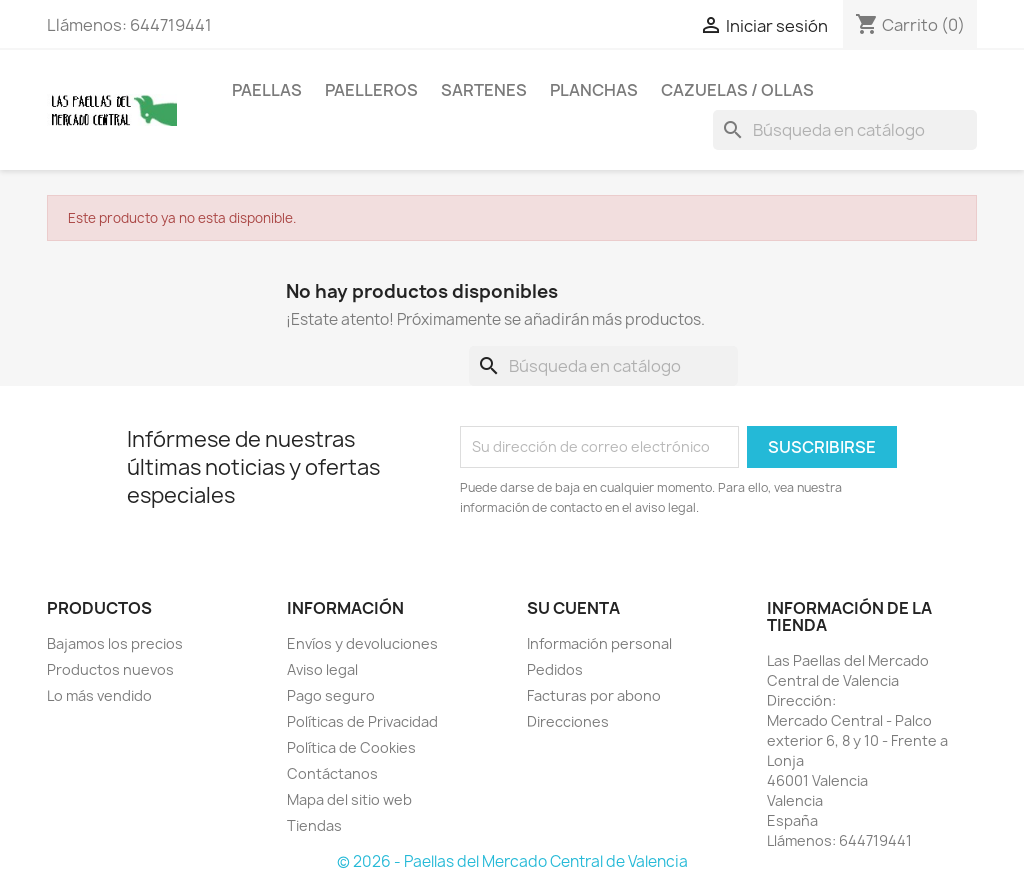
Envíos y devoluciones (362, 643)
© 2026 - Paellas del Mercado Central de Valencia (512, 861)
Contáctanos (332, 773)
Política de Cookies (351, 747)
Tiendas (314, 825)
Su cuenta (573, 608)
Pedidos (555, 669)
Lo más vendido (99, 695)
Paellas (267, 90)
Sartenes (484, 90)
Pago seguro (331, 695)
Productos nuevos (110, 669)
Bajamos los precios (115, 643)
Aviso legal (322, 669)
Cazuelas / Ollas (737, 90)
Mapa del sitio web (349, 799)
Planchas (594, 90)
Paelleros (371, 90)
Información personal (599, 643)
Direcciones (568, 721)
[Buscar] (845, 130)
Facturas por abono (594, 695)
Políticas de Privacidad (362, 721)
